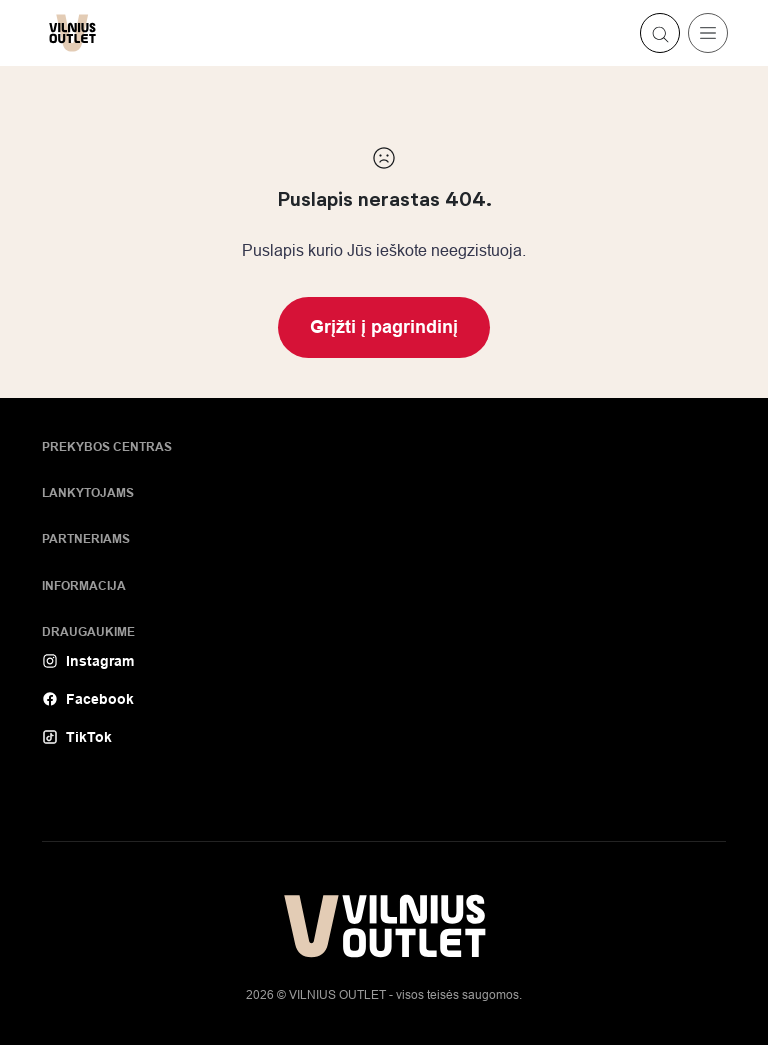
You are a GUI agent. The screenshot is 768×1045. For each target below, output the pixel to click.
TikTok (77, 737)
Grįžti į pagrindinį (384, 327)
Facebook (88, 699)
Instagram (88, 661)
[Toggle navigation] (708, 33)
